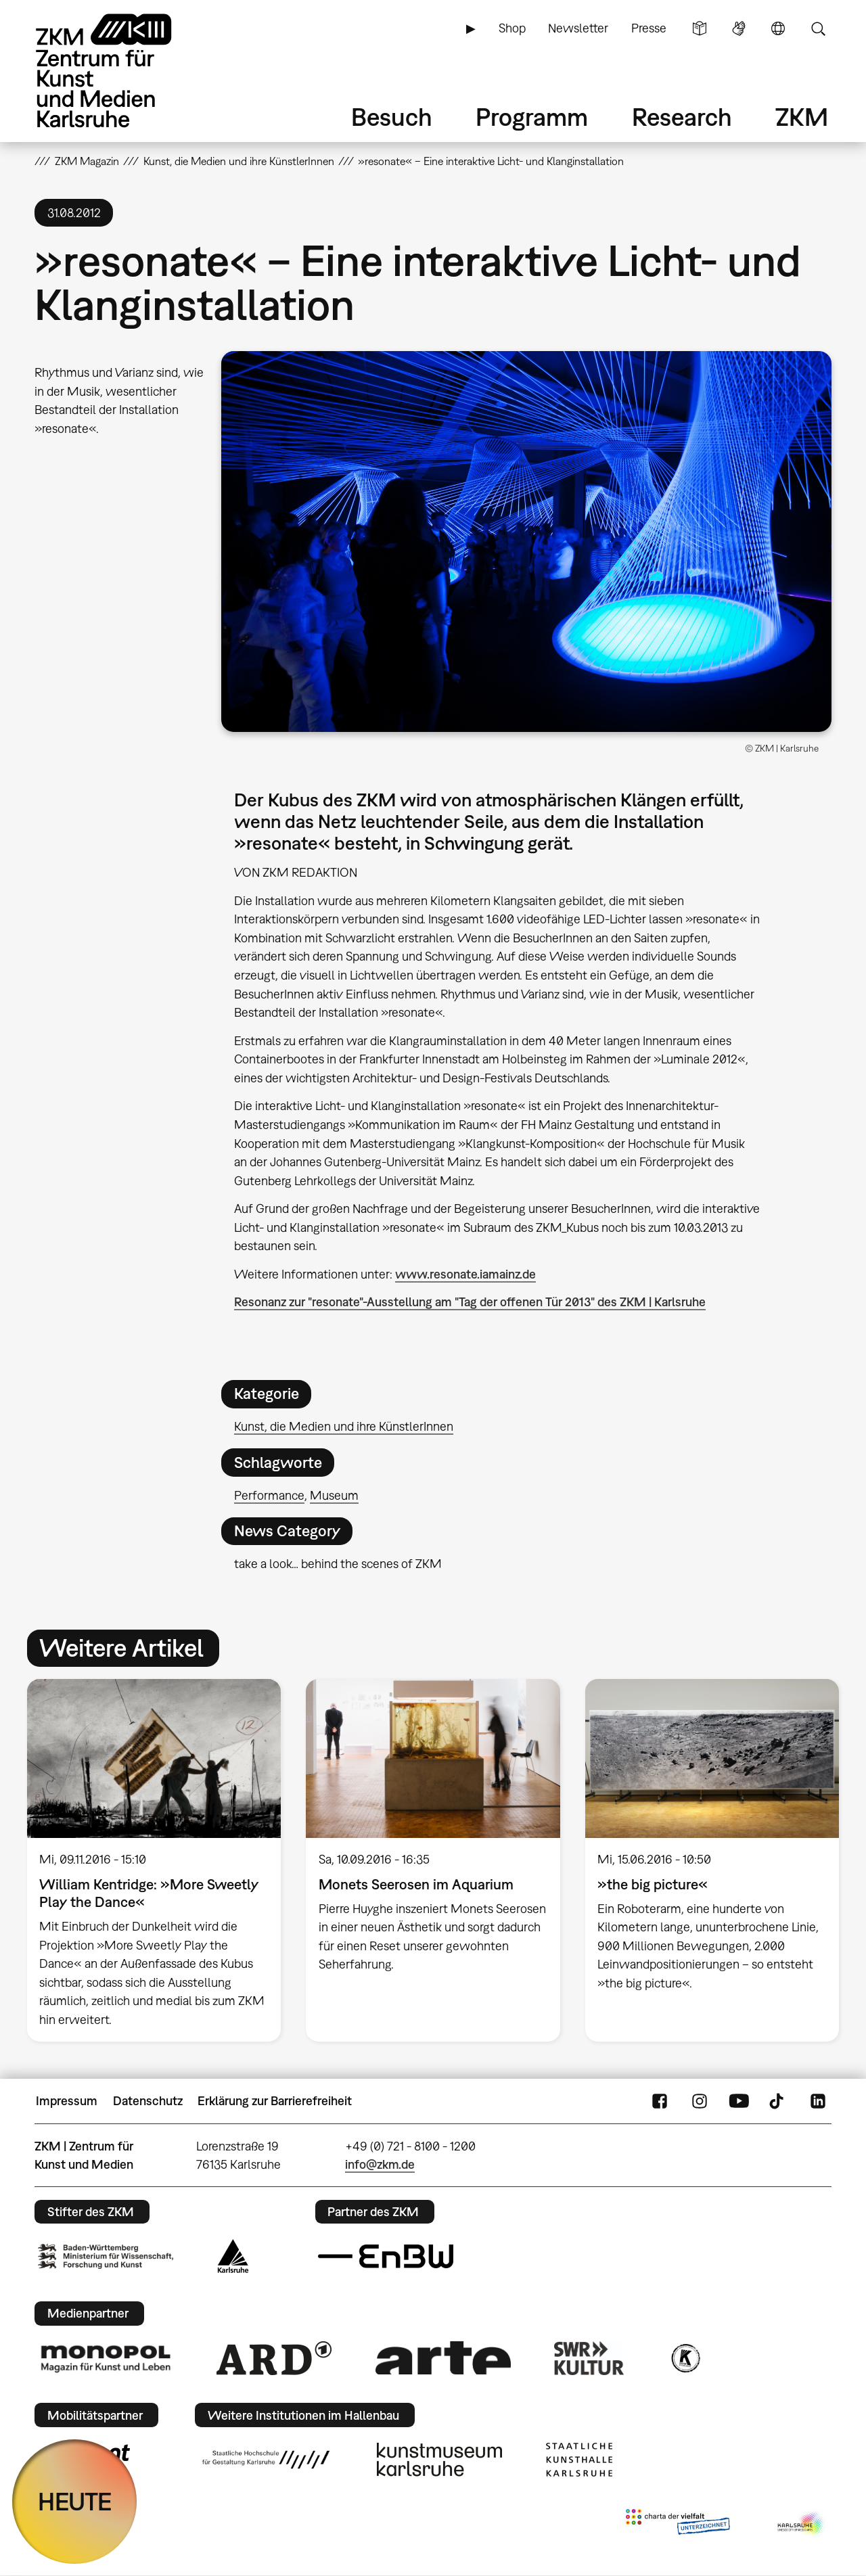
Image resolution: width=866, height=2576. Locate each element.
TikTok (778, 2101)
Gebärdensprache (738, 28)
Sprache (778, 28)
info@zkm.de (380, 2164)
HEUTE (75, 2501)
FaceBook (659, 2101)
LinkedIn (817, 2101)
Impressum (66, 2101)
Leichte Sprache (699, 28)
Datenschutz (148, 2101)
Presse (648, 28)
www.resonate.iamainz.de (465, 1274)
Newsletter (578, 28)
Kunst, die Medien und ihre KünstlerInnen (343, 1426)
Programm (532, 116)
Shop (512, 28)
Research (682, 116)
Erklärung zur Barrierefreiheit (275, 2101)
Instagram (699, 2101)
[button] (526, 542)
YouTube (738, 2101)
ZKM (801, 116)
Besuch (391, 116)
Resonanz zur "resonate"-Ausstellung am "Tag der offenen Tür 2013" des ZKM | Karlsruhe (470, 1302)
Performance (269, 1495)
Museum (334, 1495)
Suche (817, 28)
